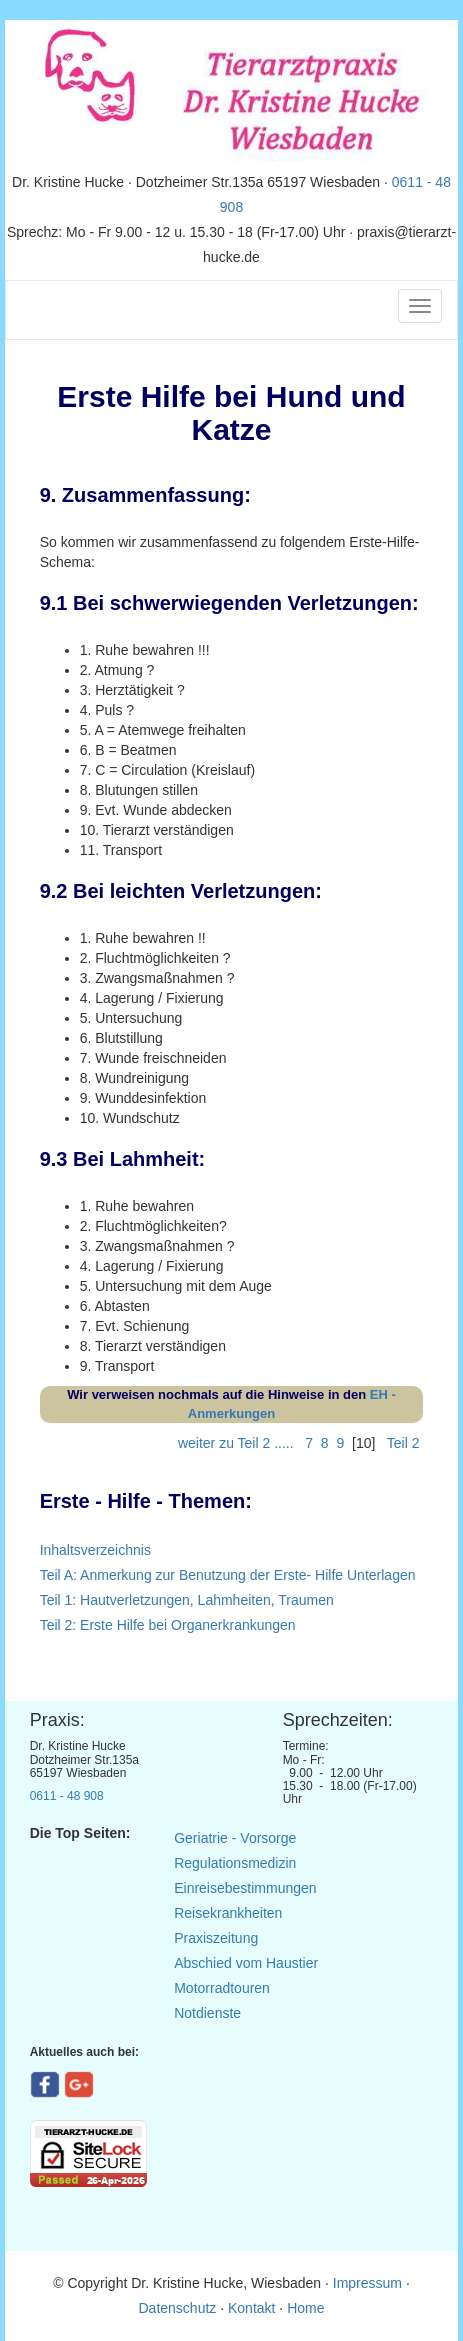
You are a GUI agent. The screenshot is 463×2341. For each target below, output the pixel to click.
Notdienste (207, 2013)
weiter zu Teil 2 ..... (238, 1443)
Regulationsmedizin (235, 1863)
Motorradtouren (222, 1988)
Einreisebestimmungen (245, 1888)
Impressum (369, 2283)
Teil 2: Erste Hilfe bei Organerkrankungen (168, 1625)
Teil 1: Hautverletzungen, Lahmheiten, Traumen (187, 1600)
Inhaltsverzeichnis (95, 1550)
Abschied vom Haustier (246, 1963)
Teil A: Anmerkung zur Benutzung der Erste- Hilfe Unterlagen (228, 1575)
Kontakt (251, 2308)
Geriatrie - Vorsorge (235, 1838)
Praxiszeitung (216, 1938)
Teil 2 (403, 1443)
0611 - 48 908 (67, 1796)
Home (305, 2308)
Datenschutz (177, 2308)
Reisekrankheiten (228, 1913)
